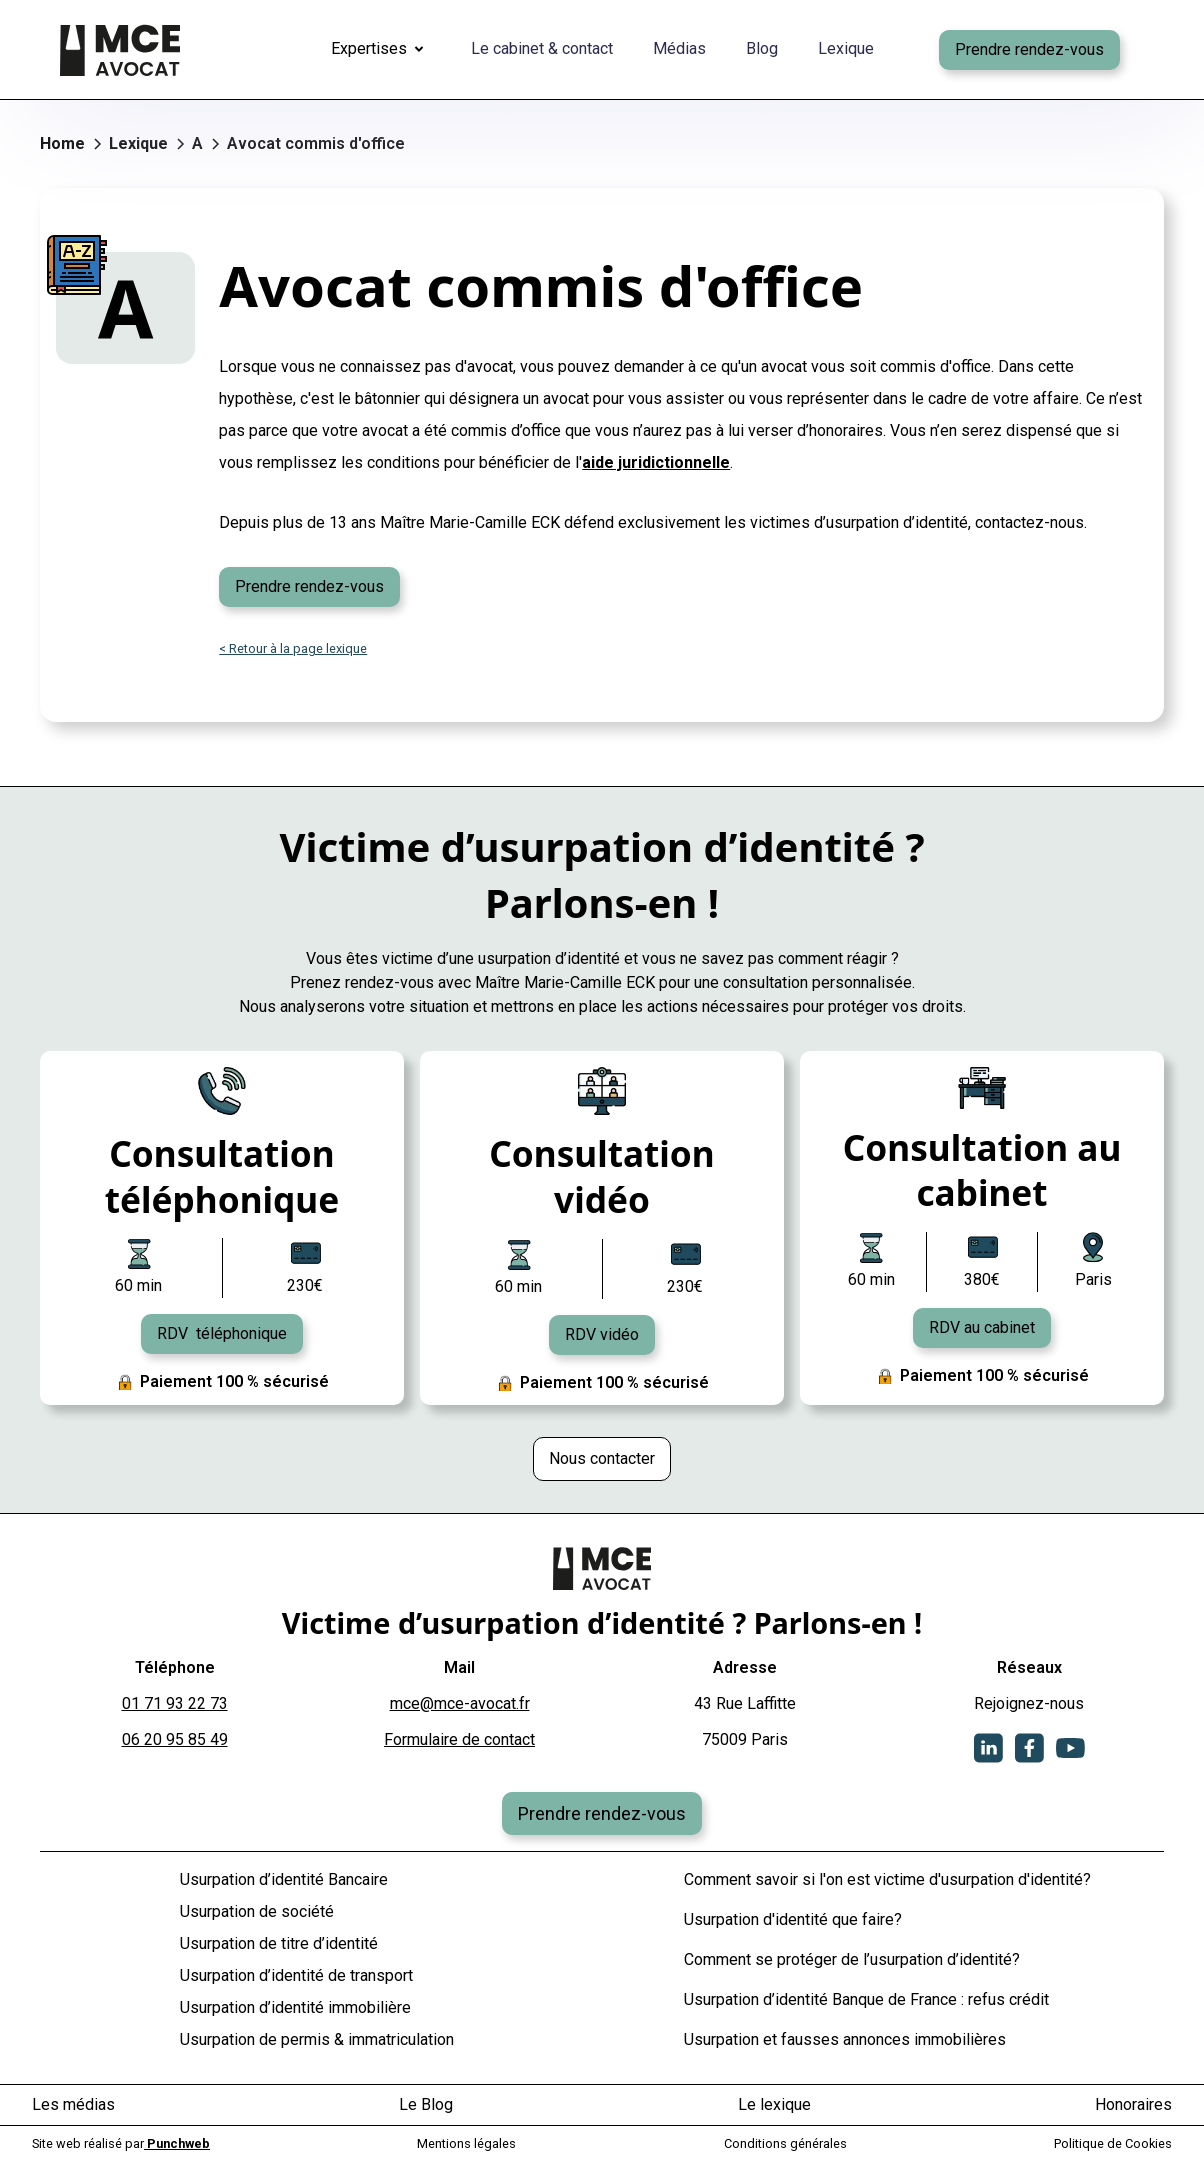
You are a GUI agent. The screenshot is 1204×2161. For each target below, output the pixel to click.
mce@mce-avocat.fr (460, 1703)
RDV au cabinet (982, 1327)
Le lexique (774, 2104)
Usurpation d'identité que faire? (793, 1919)
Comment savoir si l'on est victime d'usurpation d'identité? (887, 1879)
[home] (120, 50)
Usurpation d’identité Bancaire (284, 1879)
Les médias (73, 2104)
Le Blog (426, 2104)
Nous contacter (602, 1458)
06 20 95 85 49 (175, 1739)
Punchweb (177, 2143)
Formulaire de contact (459, 1739)
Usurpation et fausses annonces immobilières (845, 2039)
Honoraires (1133, 2104)
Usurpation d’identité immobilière (295, 2007)
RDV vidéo (602, 1334)
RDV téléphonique (222, 1333)
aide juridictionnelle (656, 462)
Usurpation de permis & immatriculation (317, 2039)
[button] (381, 50)
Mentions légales (466, 2143)
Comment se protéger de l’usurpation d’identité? (852, 1959)
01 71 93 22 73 (175, 1703)
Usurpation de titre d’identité (279, 1943)
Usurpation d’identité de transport (296, 1975)
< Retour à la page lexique (293, 648)
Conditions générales (785, 2143)
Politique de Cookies (1113, 2143)
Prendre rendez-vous (1029, 49)
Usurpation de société (257, 1911)
